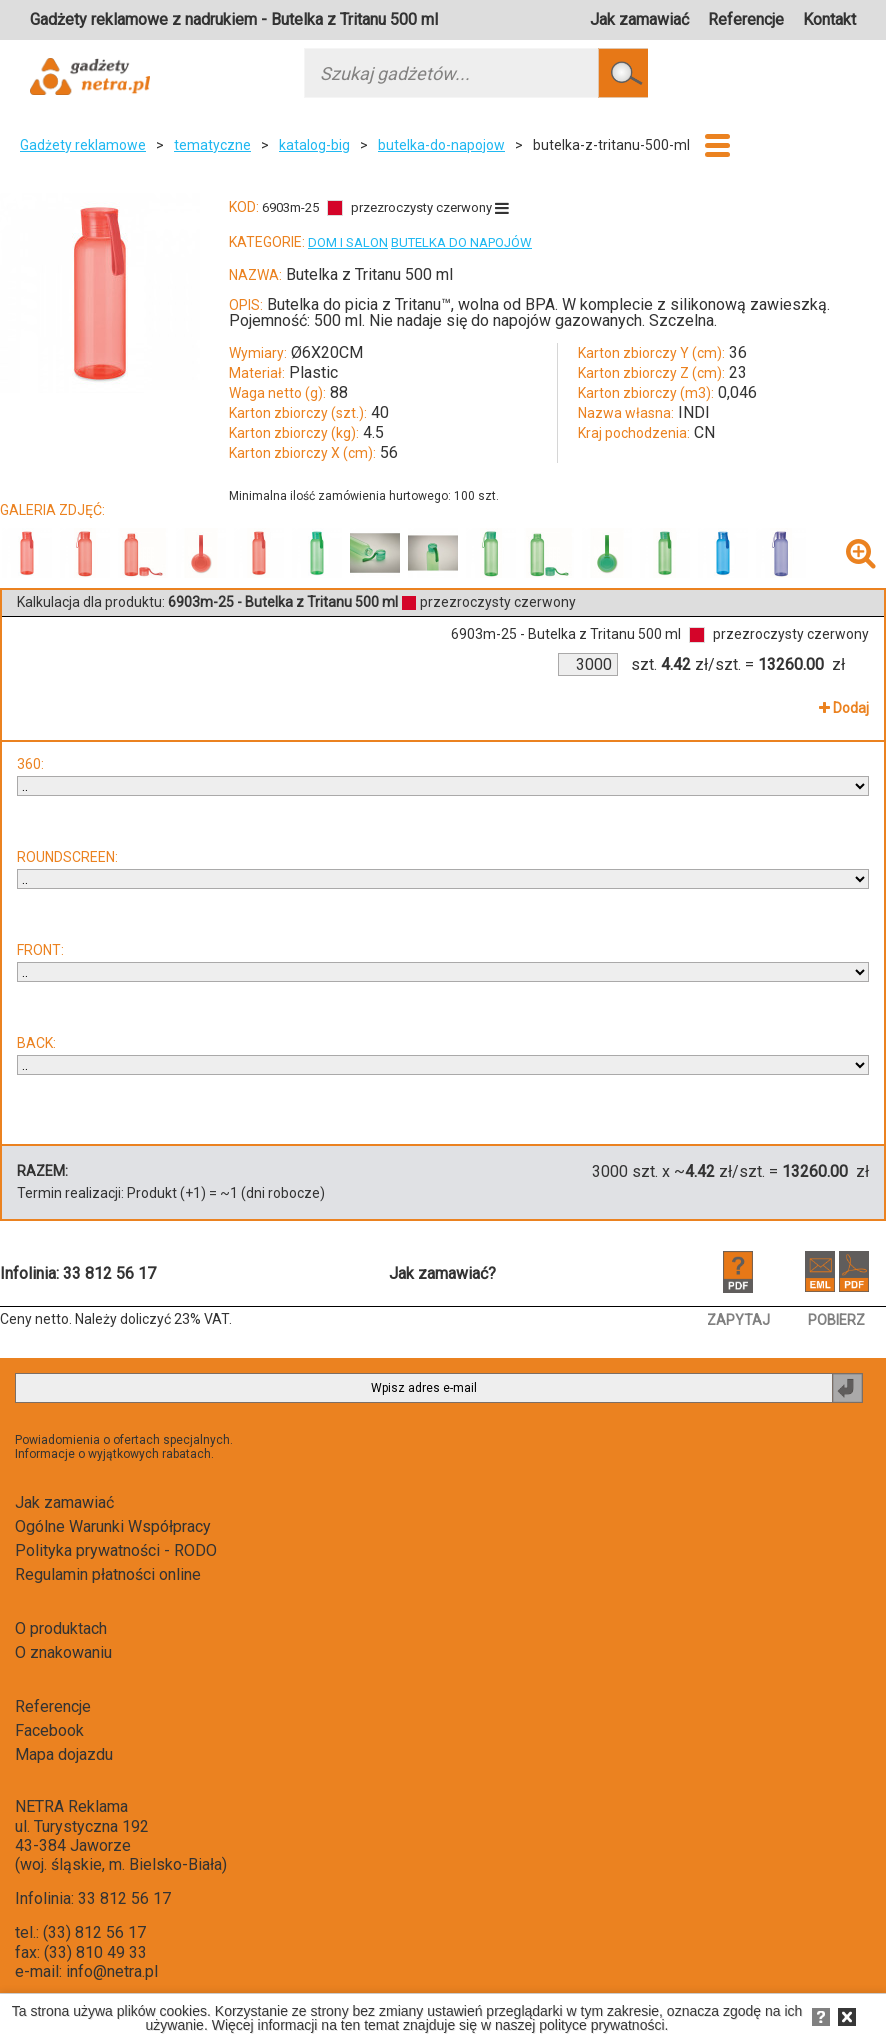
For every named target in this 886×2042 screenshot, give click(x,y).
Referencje (746, 19)
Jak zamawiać (639, 19)
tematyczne (212, 145)
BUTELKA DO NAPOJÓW (461, 242)
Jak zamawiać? (442, 1273)
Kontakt (829, 19)
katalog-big (314, 145)
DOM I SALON (348, 242)
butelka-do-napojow (441, 145)
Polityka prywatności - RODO (116, 1550)
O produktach (61, 1628)
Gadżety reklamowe (83, 145)
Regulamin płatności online (108, 1574)
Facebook (49, 1730)
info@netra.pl (112, 1971)
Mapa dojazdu (64, 1754)
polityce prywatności (601, 2025)
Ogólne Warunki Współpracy (113, 1526)
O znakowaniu (63, 1652)
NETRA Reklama (71, 1806)
